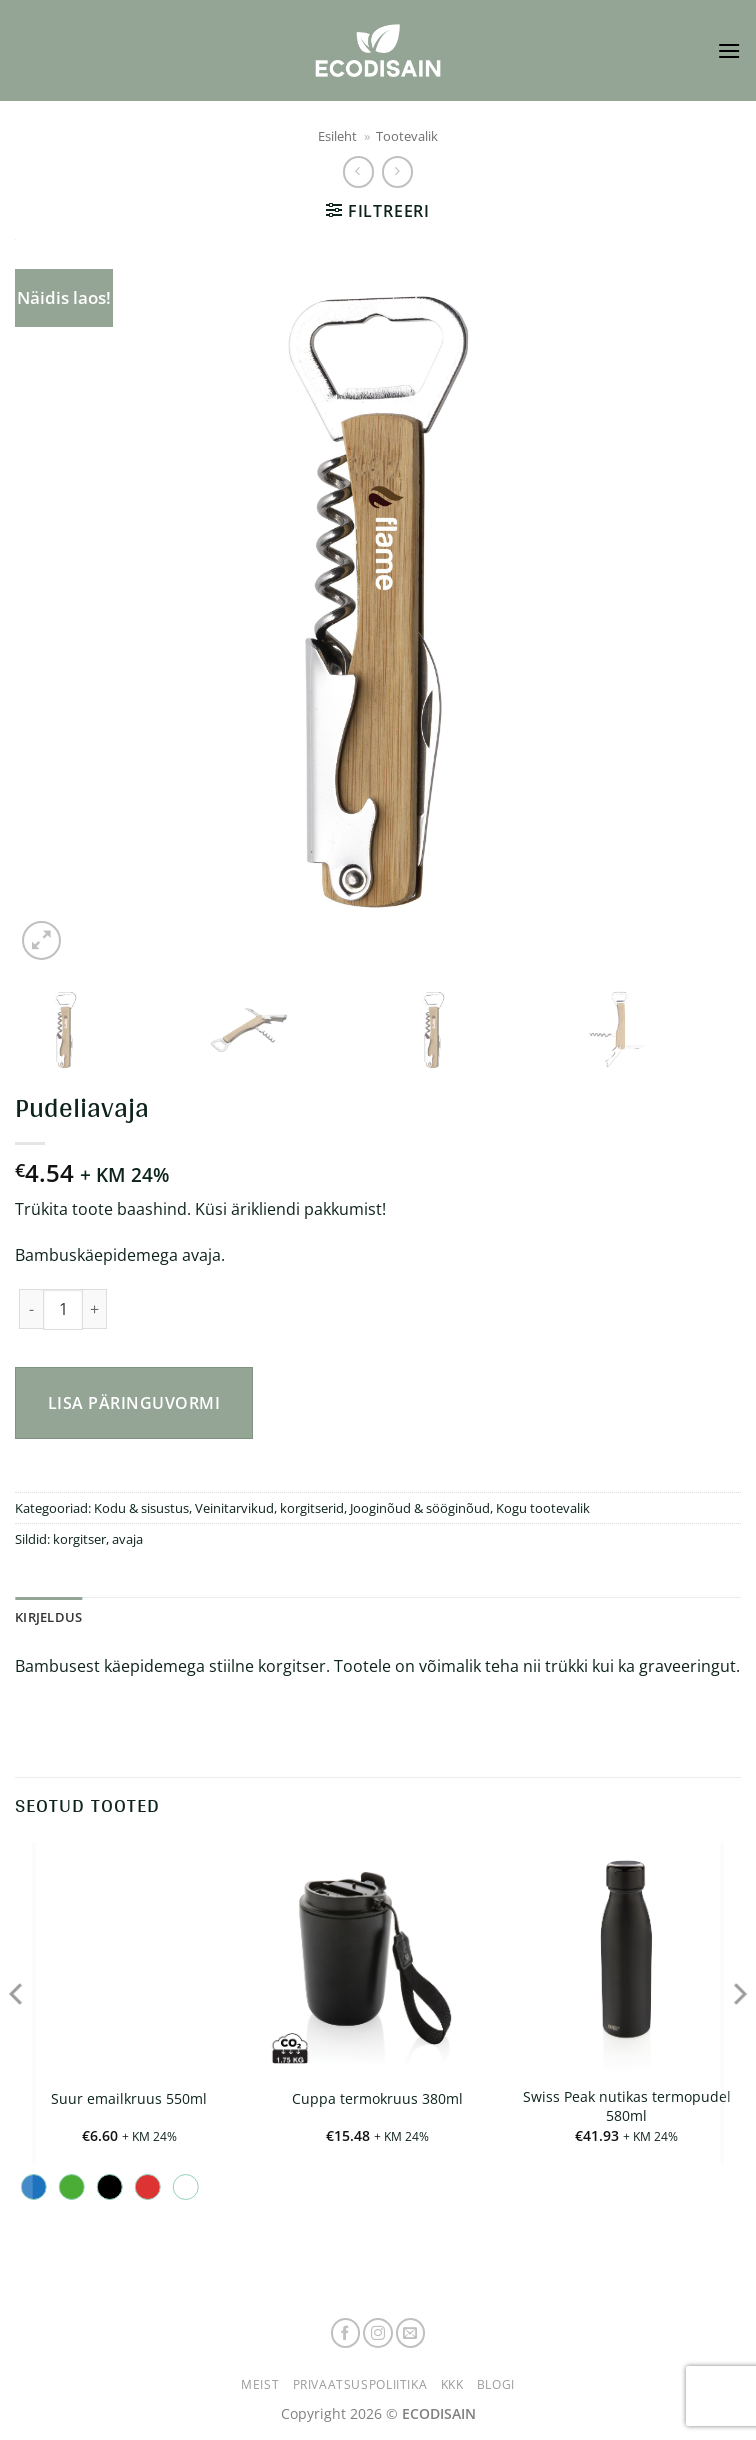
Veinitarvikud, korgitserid (269, 1508)
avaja (127, 1539)
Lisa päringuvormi (134, 1403)
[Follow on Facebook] (346, 2333)
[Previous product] (397, 171)
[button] (729, 50)
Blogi (496, 2384)
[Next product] (358, 171)
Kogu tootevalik (543, 1508)
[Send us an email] (411, 2333)
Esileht (337, 136)
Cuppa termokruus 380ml (377, 2099)
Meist (260, 2384)
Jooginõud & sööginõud (420, 1508)
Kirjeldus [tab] (48, 1617)
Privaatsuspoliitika (360, 2384)
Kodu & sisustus (141, 1508)
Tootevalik (407, 136)
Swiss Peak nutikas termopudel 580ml (627, 2106)
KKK (452, 2384)
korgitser (79, 1539)
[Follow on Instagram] (378, 2333)
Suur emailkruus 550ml (129, 2099)
